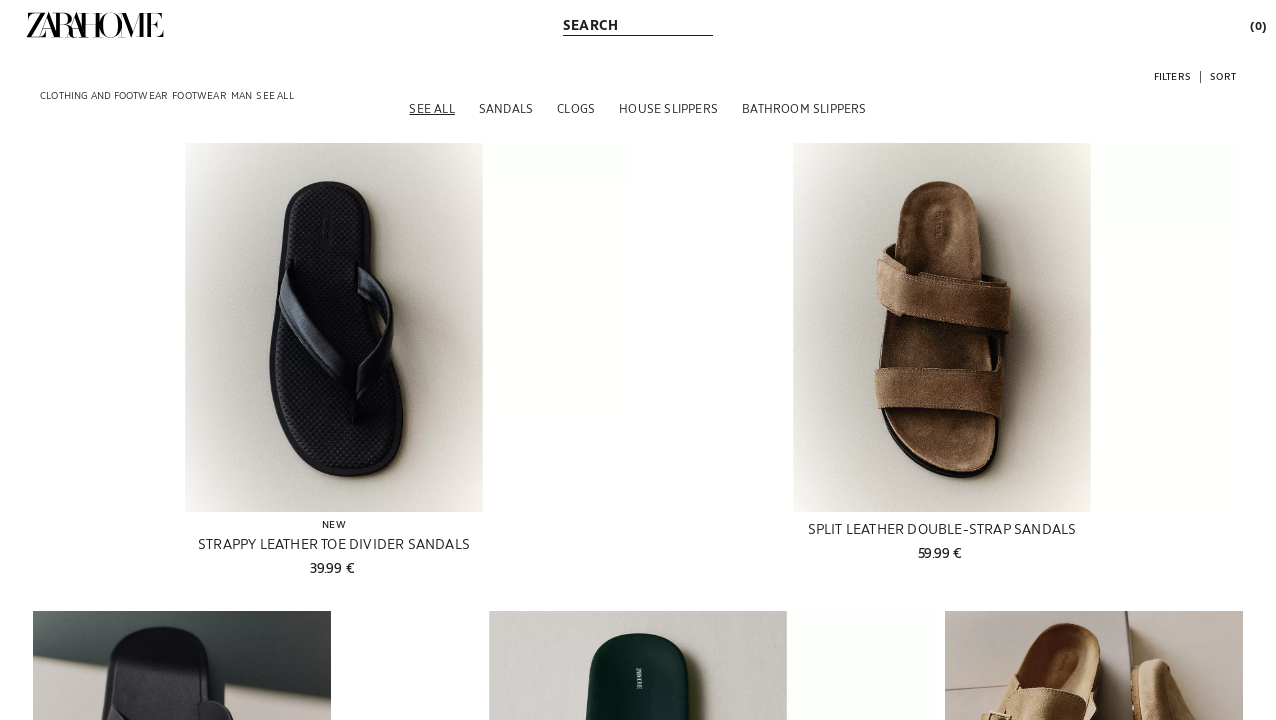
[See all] (431, 108)
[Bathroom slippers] (804, 108)
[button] (1172, 75)
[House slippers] (668, 108)
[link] (95, 25)
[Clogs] (576, 108)
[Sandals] (506, 108)
